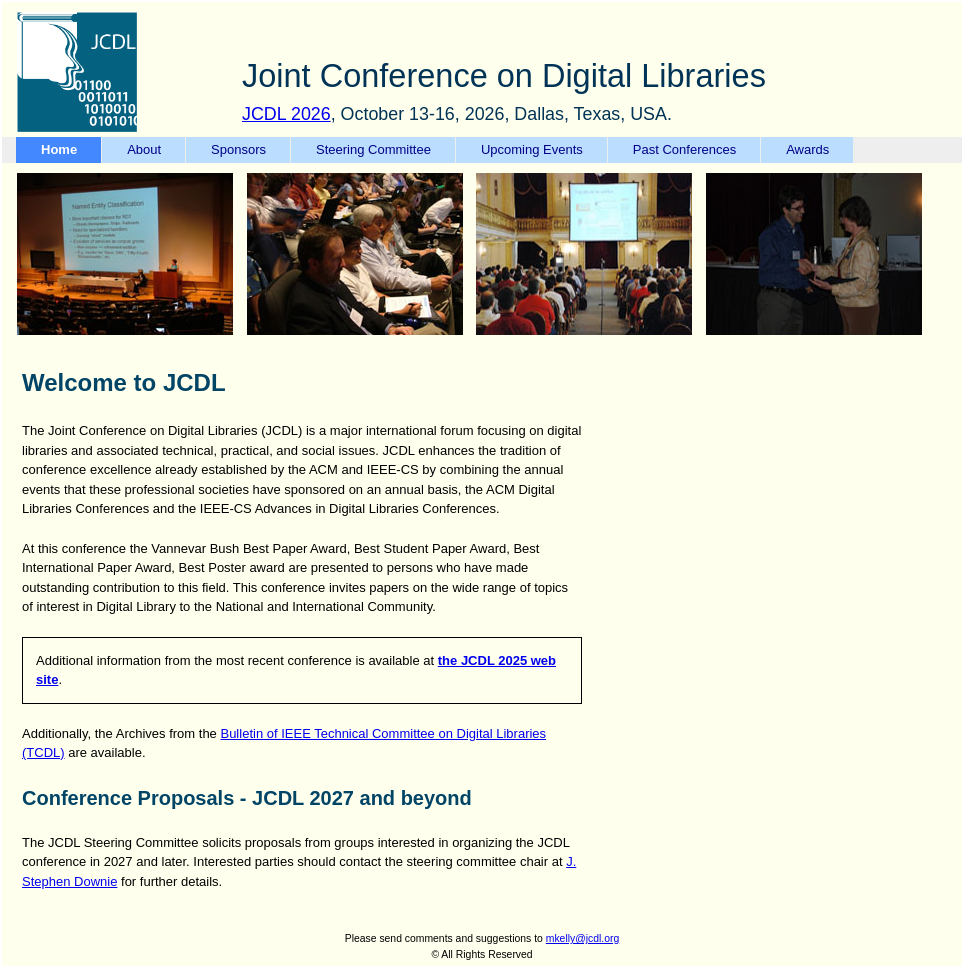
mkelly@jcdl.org (583, 938)
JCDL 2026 (286, 114)
